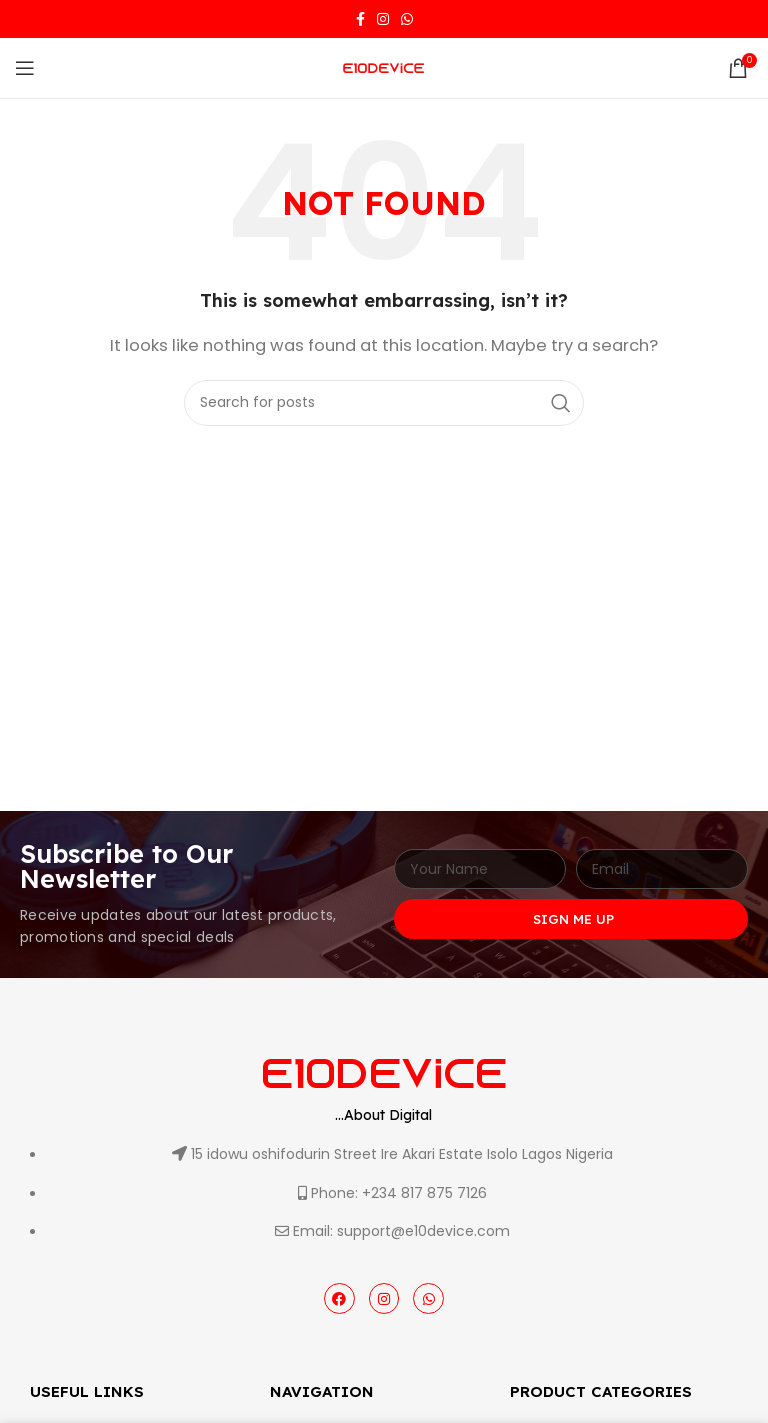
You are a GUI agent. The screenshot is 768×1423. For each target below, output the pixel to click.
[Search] (384, 403)
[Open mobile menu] (25, 68)
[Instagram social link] (383, 19)
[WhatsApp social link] (407, 19)
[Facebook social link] (360, 19)
